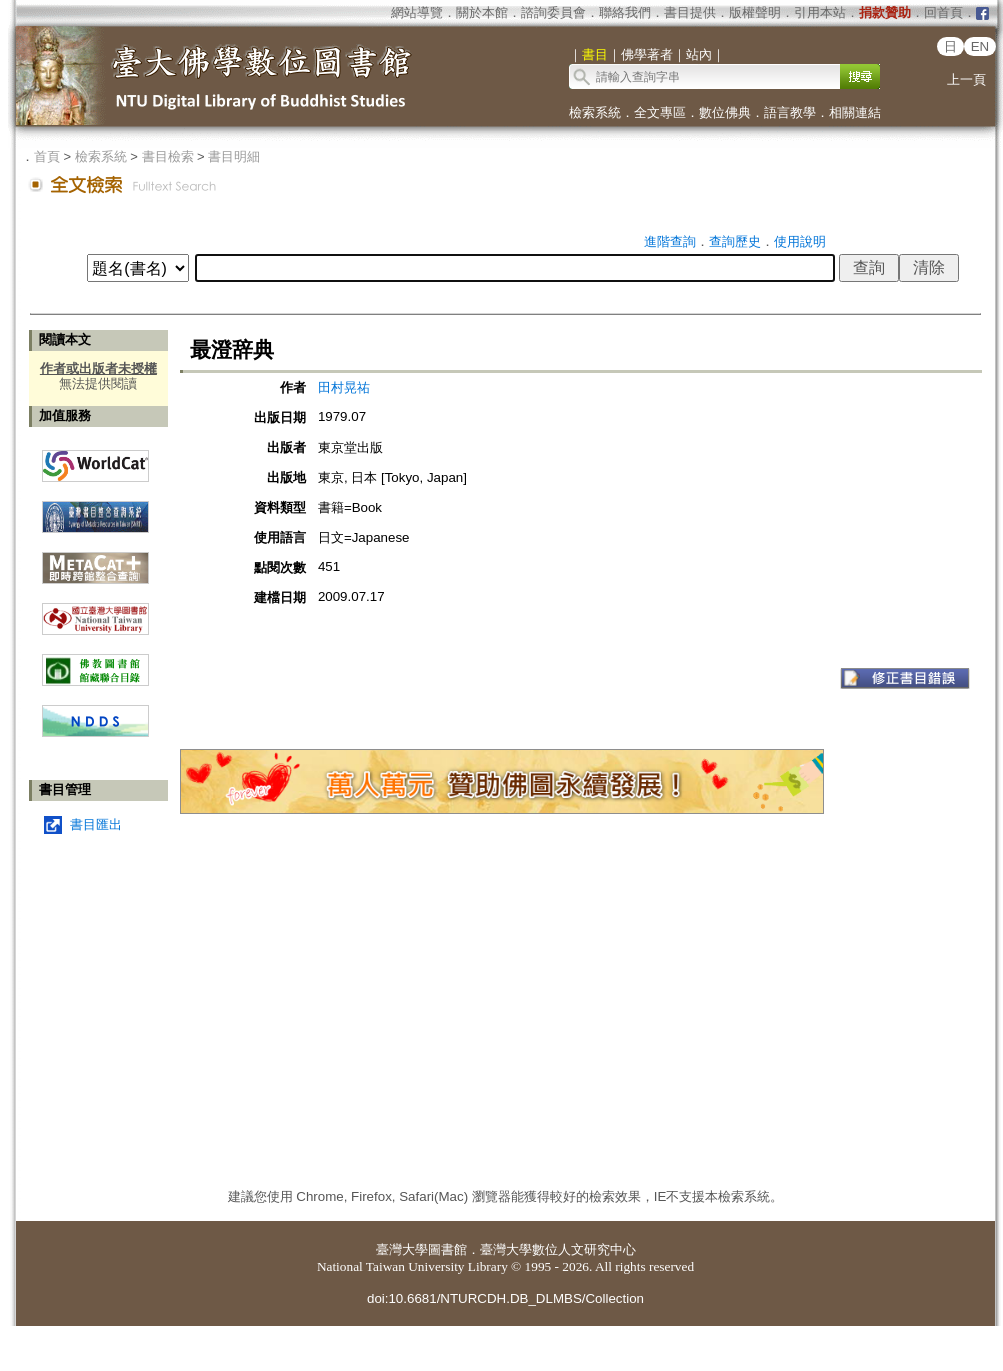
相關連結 (855, 112)
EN (980, 46)
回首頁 (943, 12)
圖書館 (447, 1249)
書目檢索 (168, 156)
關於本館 (482, 12)
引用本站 (820, 12)
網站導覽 (417, 12)
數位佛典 (725, 112)
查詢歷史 (735, 241)
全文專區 (660, 112)
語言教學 (790, 112)
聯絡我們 (625, 12)
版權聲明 (755, 12)
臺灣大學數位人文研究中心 (558, 1249)
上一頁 (966, 79)
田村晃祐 (344, 387)
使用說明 (800, 241)
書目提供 (690, 12)
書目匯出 (96, 824)
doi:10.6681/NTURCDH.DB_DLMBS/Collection (505, 1298)
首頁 (47, 156)
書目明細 (234, 156)
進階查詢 (670, 241)
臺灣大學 (402, 1249)
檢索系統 (595, 112)
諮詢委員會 (553, 12)
